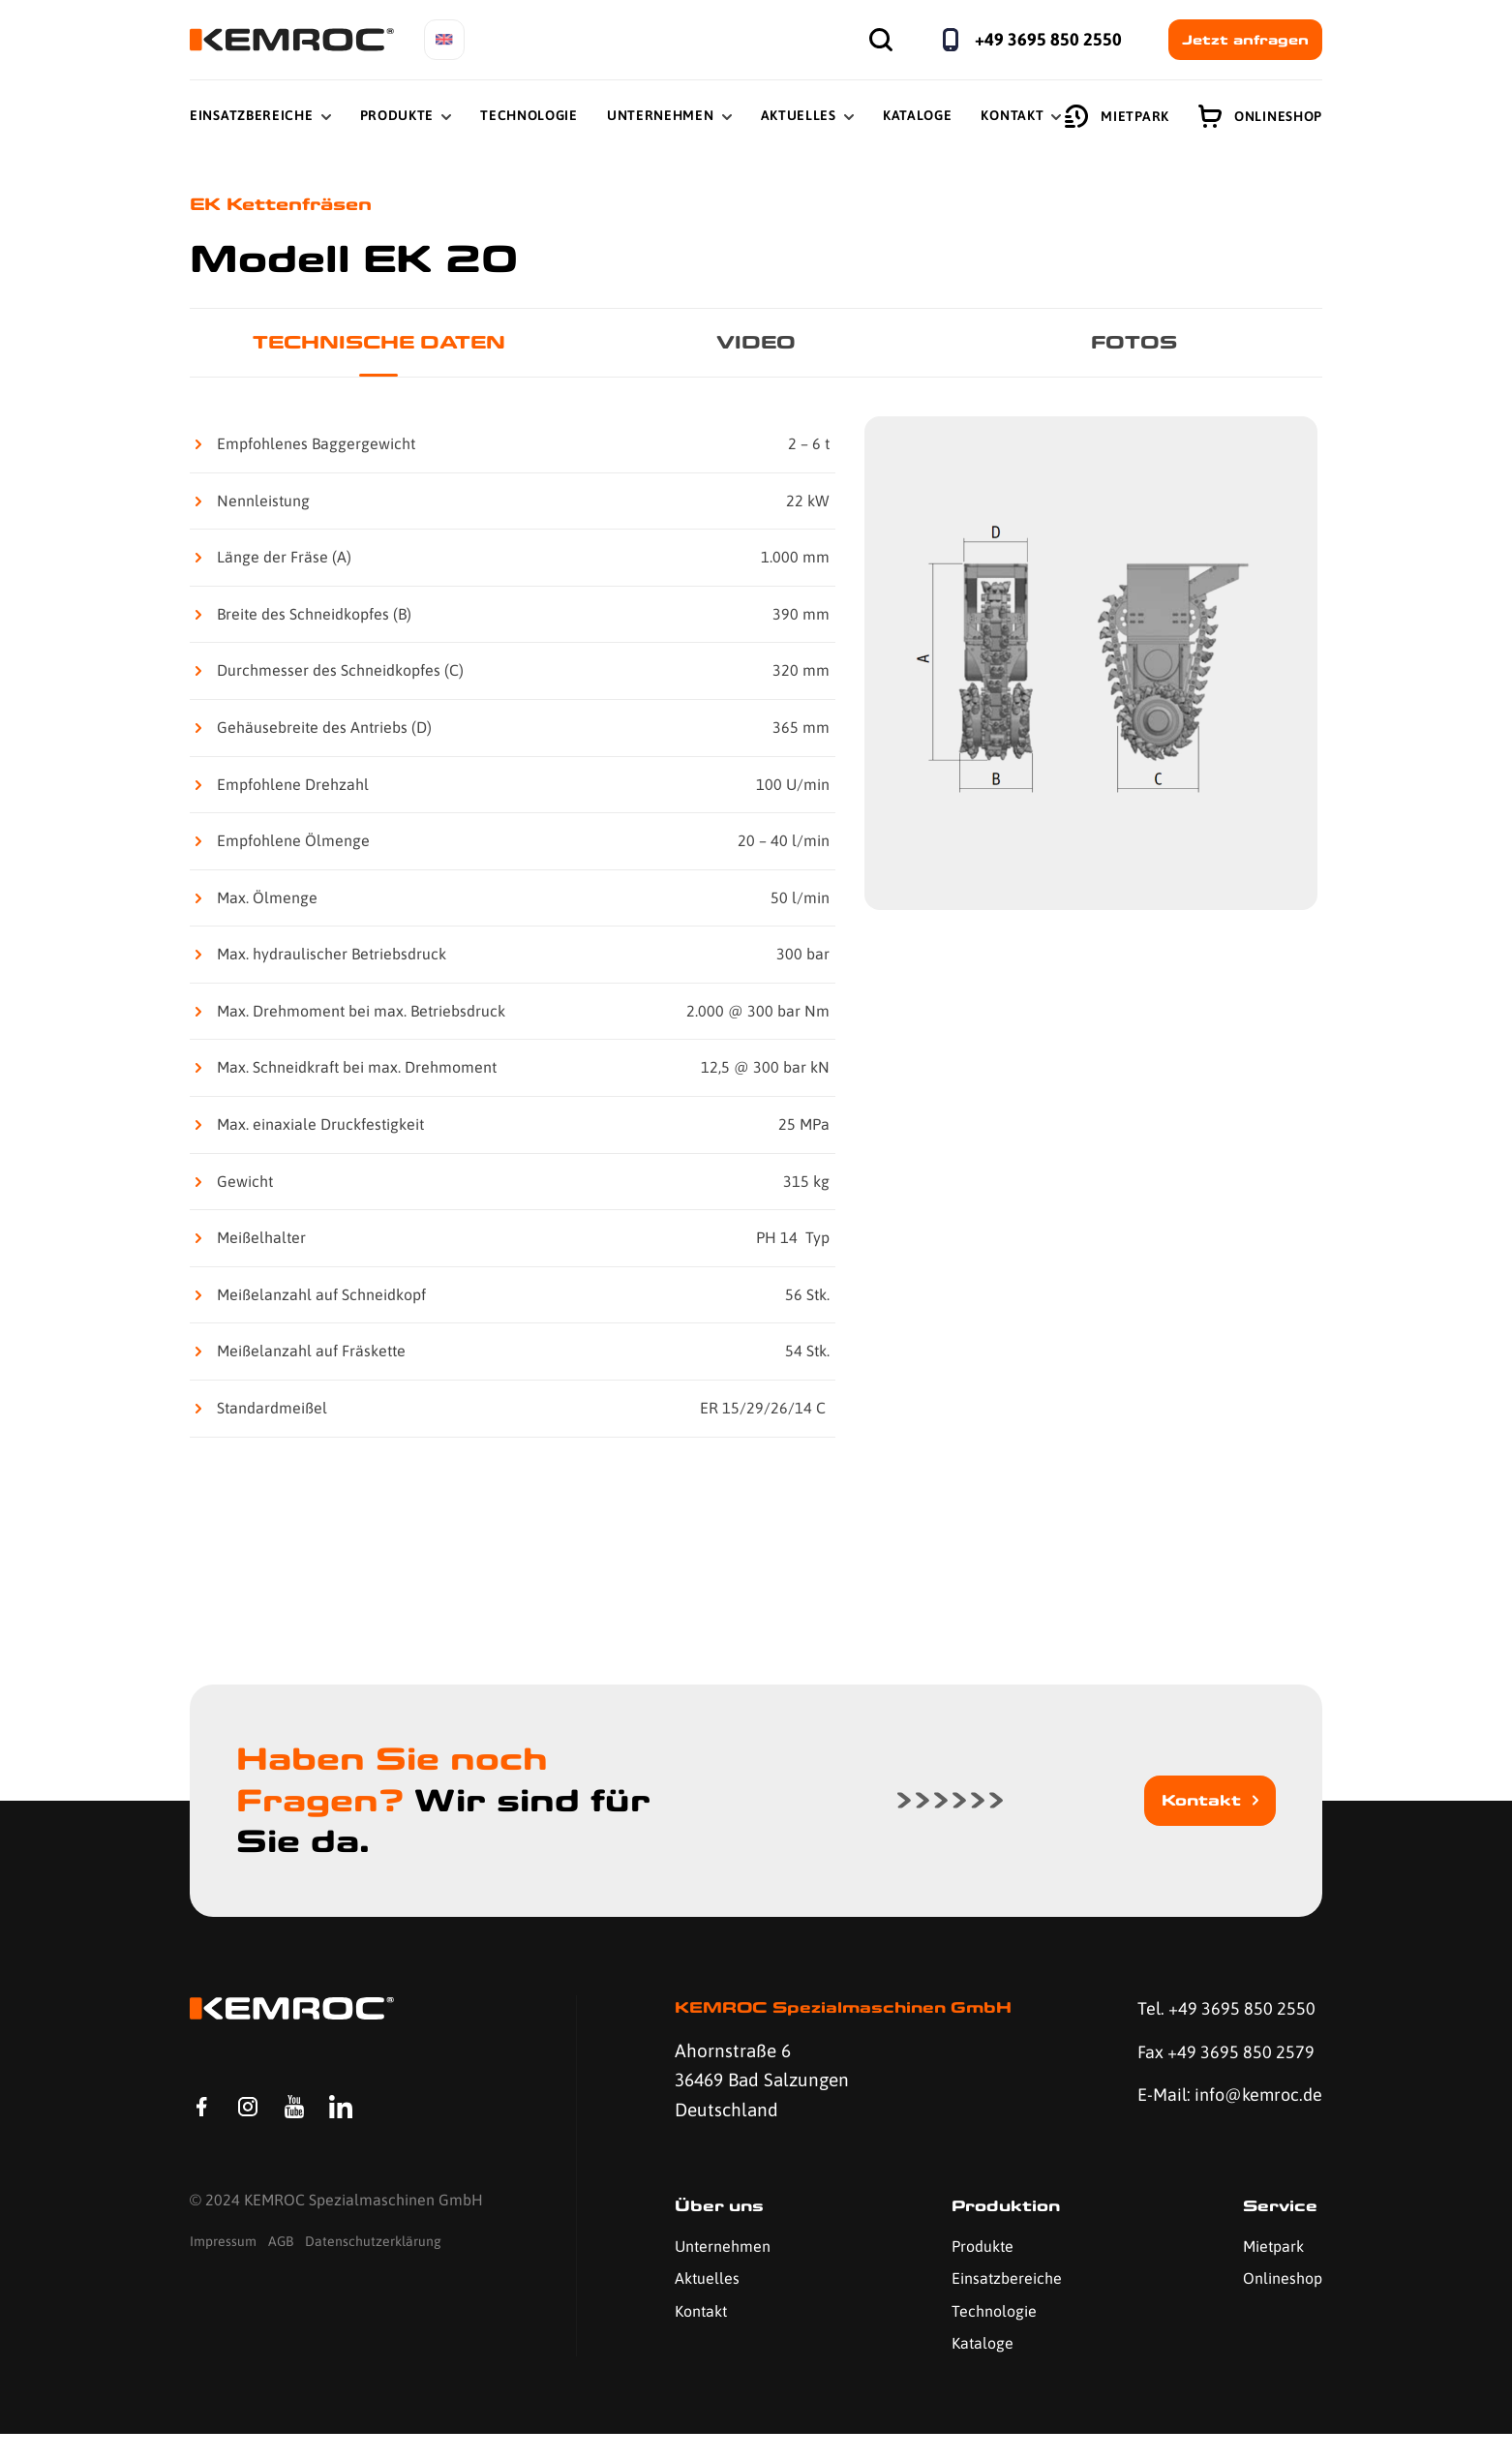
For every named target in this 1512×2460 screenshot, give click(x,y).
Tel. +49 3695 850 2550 (1222, 2011)
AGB (280, 2272)
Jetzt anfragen (1245, 39)
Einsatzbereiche (252, 115)
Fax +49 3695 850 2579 (1221, 2056)
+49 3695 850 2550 (1048, 39)
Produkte (397, 115)
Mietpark (1117, 116)
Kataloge (918, 115)
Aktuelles (798, 115)
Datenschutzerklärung (373, 2272)
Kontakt (1012, 115)
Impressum (223, 2272)
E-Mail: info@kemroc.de (1197, 2116)
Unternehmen (660, 115)
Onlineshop (1260, 116)
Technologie (529, 115)
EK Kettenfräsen (287, 205)
